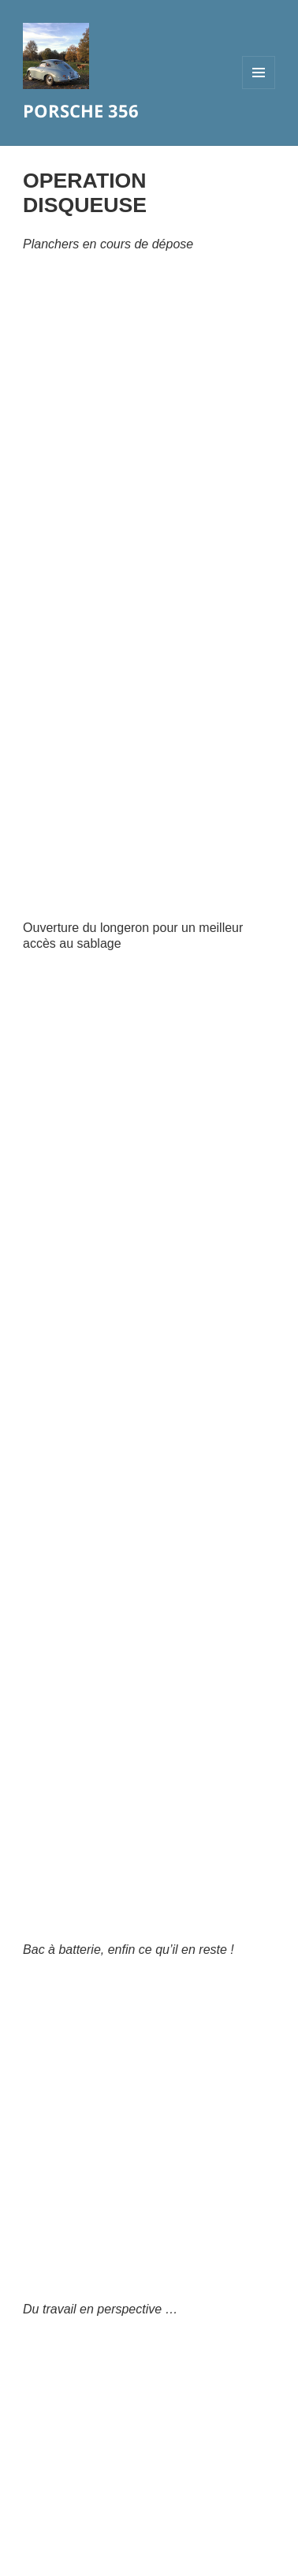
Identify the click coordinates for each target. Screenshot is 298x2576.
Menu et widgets (259, 88)
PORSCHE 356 (81, 110)
